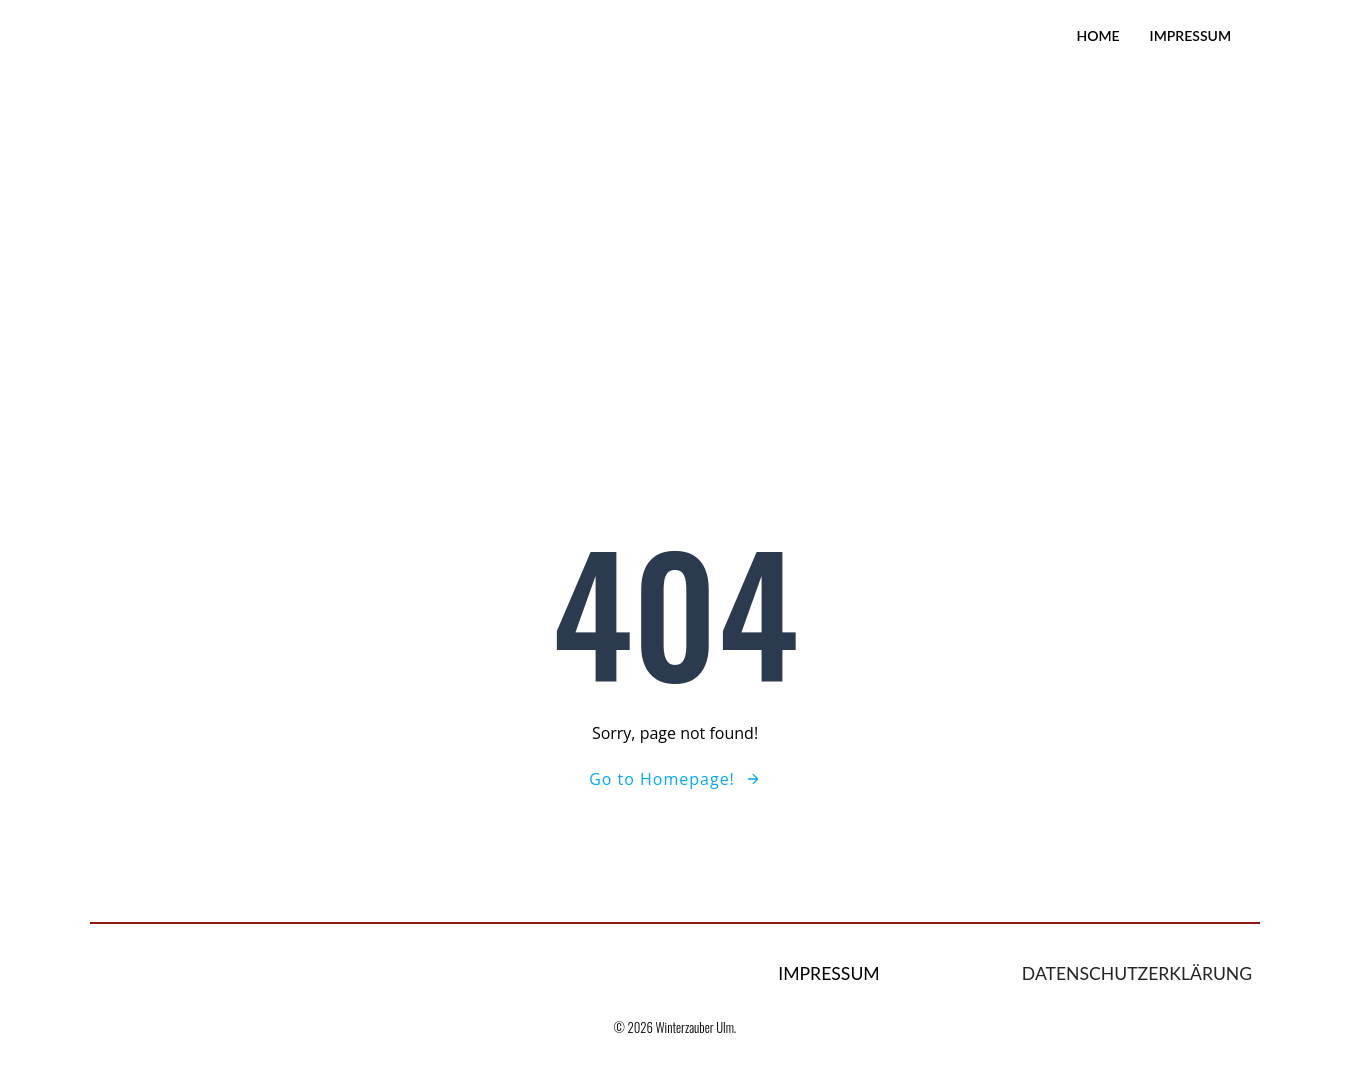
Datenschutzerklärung (1137, 973)
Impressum (1190, 35)
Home (1097, 35)
